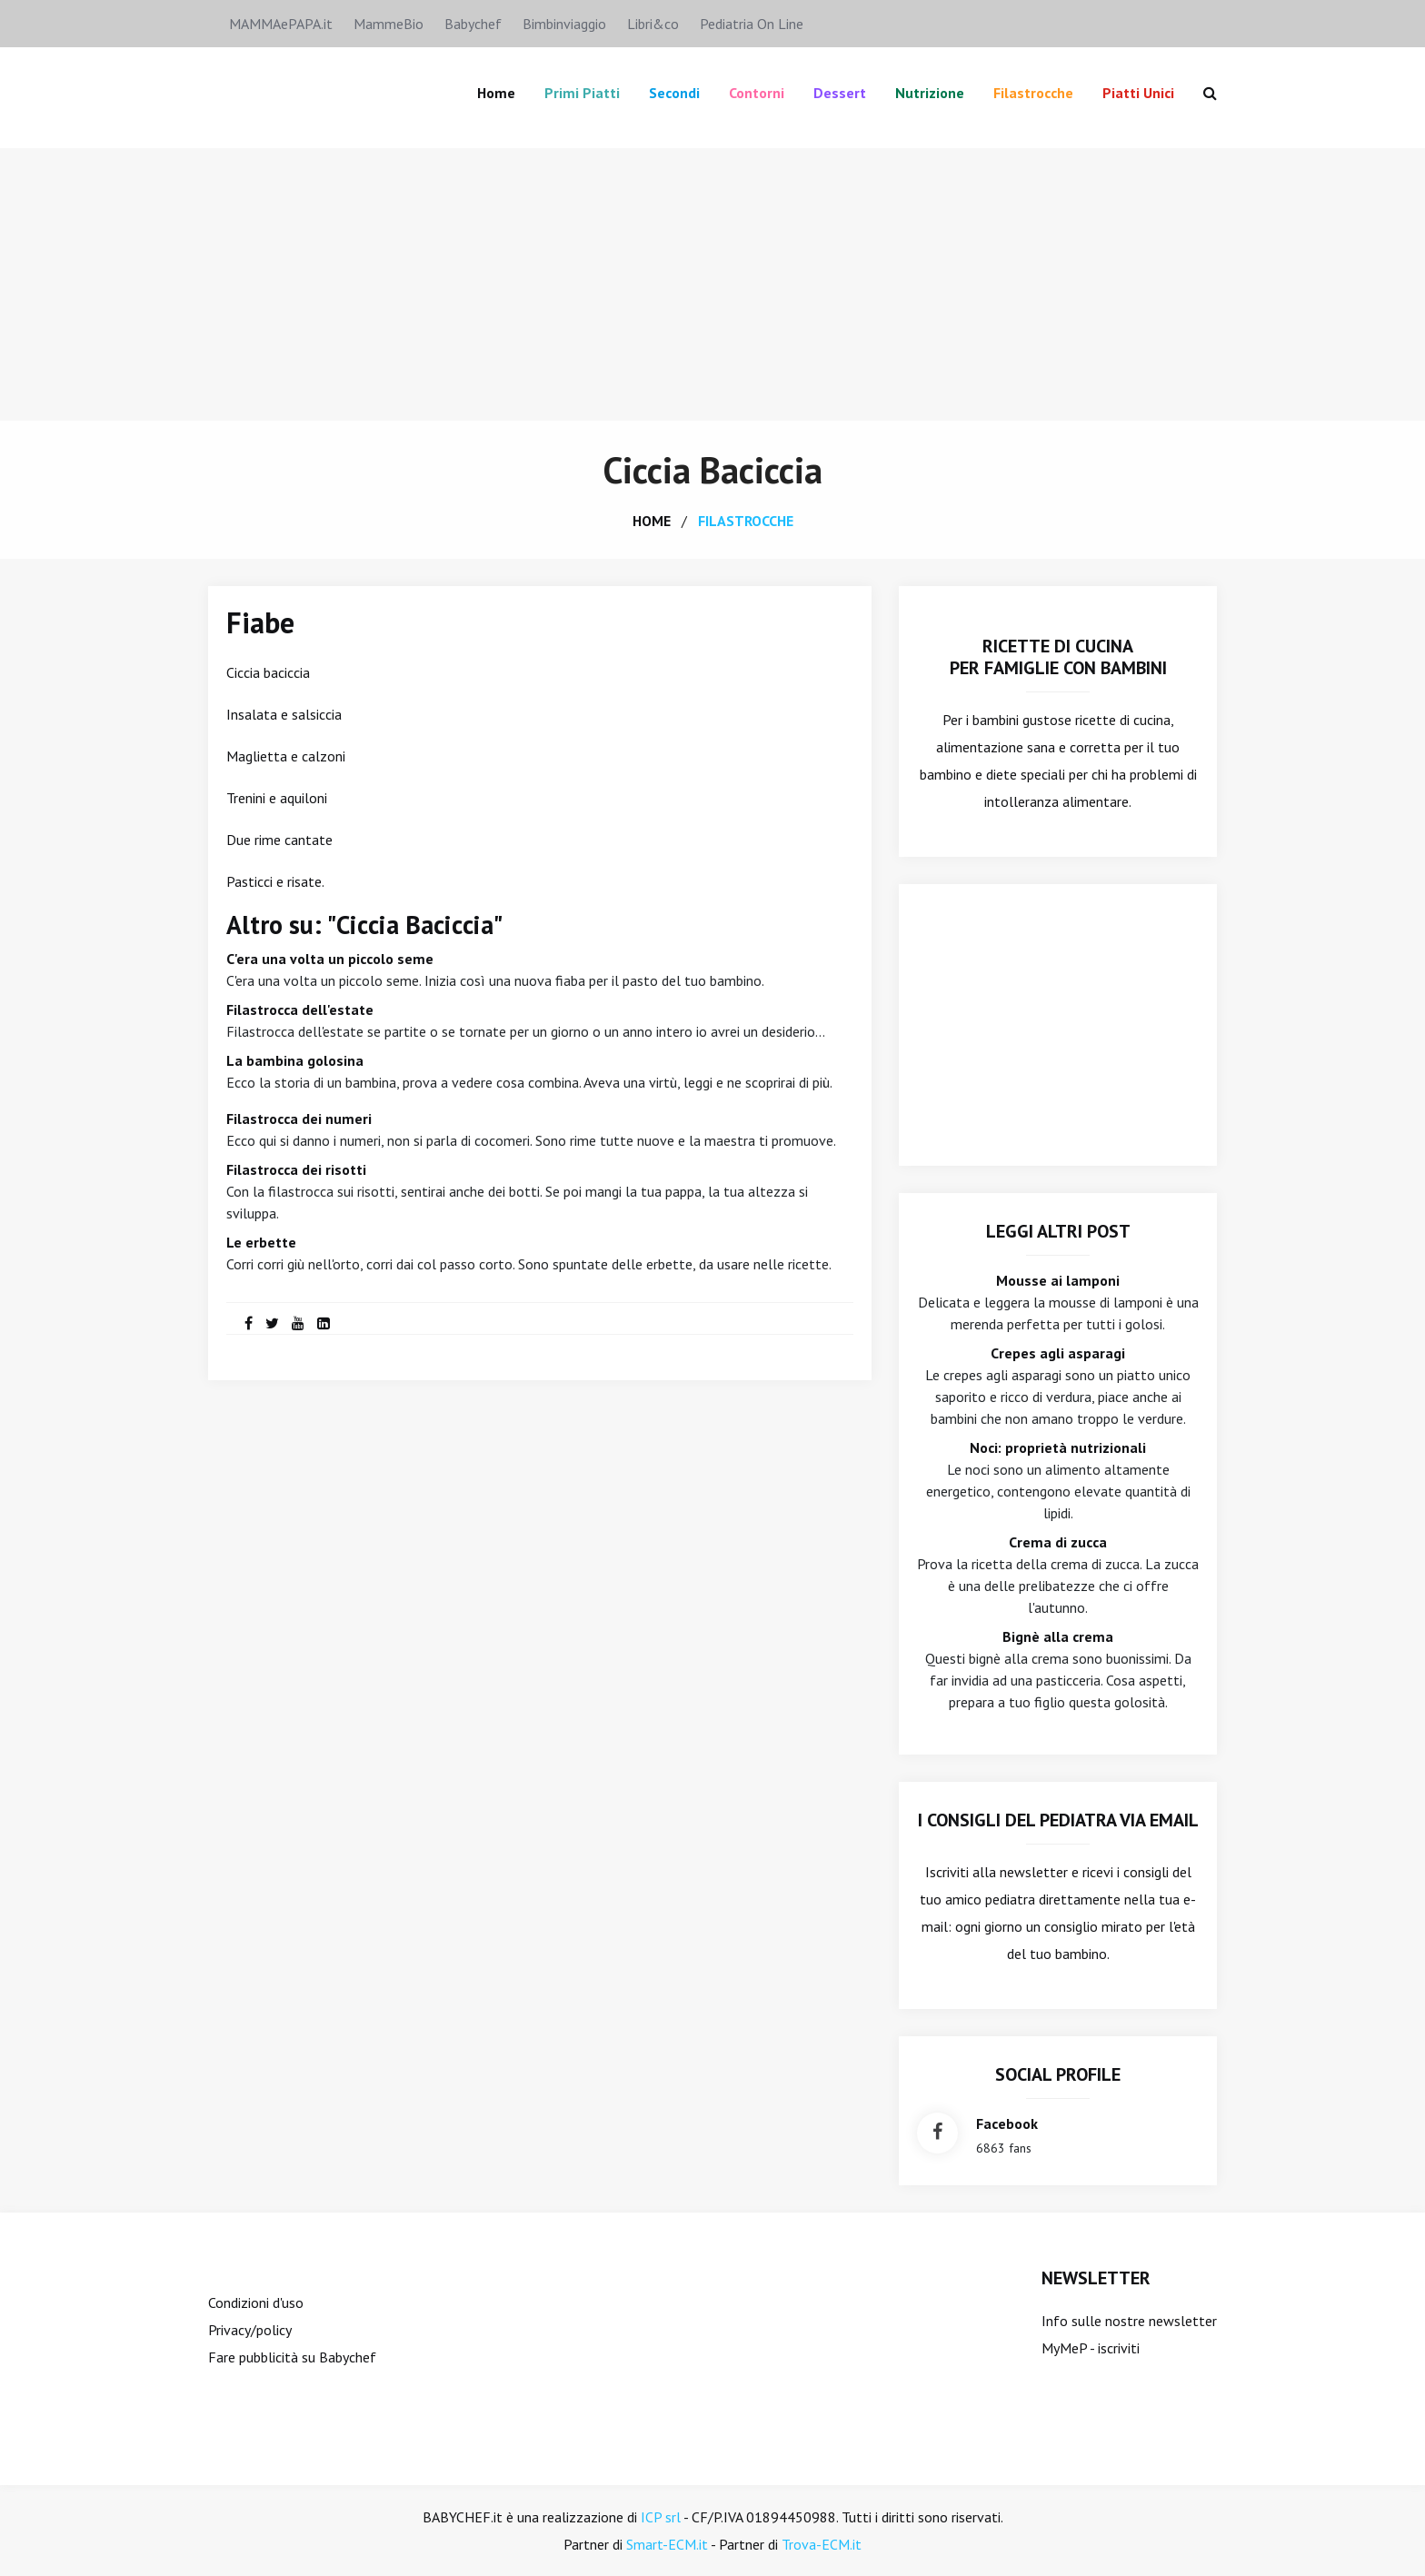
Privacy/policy (250, 2330)
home (652, 521)
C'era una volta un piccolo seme (329, 959)
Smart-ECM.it (667, 2544)
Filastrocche (1033, 93)
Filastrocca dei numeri (299, 1118)
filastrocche (745, 521)
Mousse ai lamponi (1058, 1280)
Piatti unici (1138, 93)
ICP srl (661, 2517)
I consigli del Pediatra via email (1058, 1820)
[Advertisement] (712, 284)
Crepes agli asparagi (1058, 1353)
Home (496, 93)
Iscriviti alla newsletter (996, 1872)
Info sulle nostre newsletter (1129, 2321)
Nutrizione (929, 93)
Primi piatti (582, 93)
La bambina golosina (295, 1060)
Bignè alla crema (1057, 1636)
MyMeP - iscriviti (1090, 2348)
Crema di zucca (1058, 1542)
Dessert (839, 93)
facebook (1007, 2123)
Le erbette (261, 1242)
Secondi (674, 93)
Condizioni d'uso (256, 2302)
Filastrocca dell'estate (300, 1009)
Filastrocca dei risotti (296, 1169)
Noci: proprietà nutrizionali (1058, 1447)
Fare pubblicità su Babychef (292, 2357)
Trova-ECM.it (822, 2544)
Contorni (756, 93)
